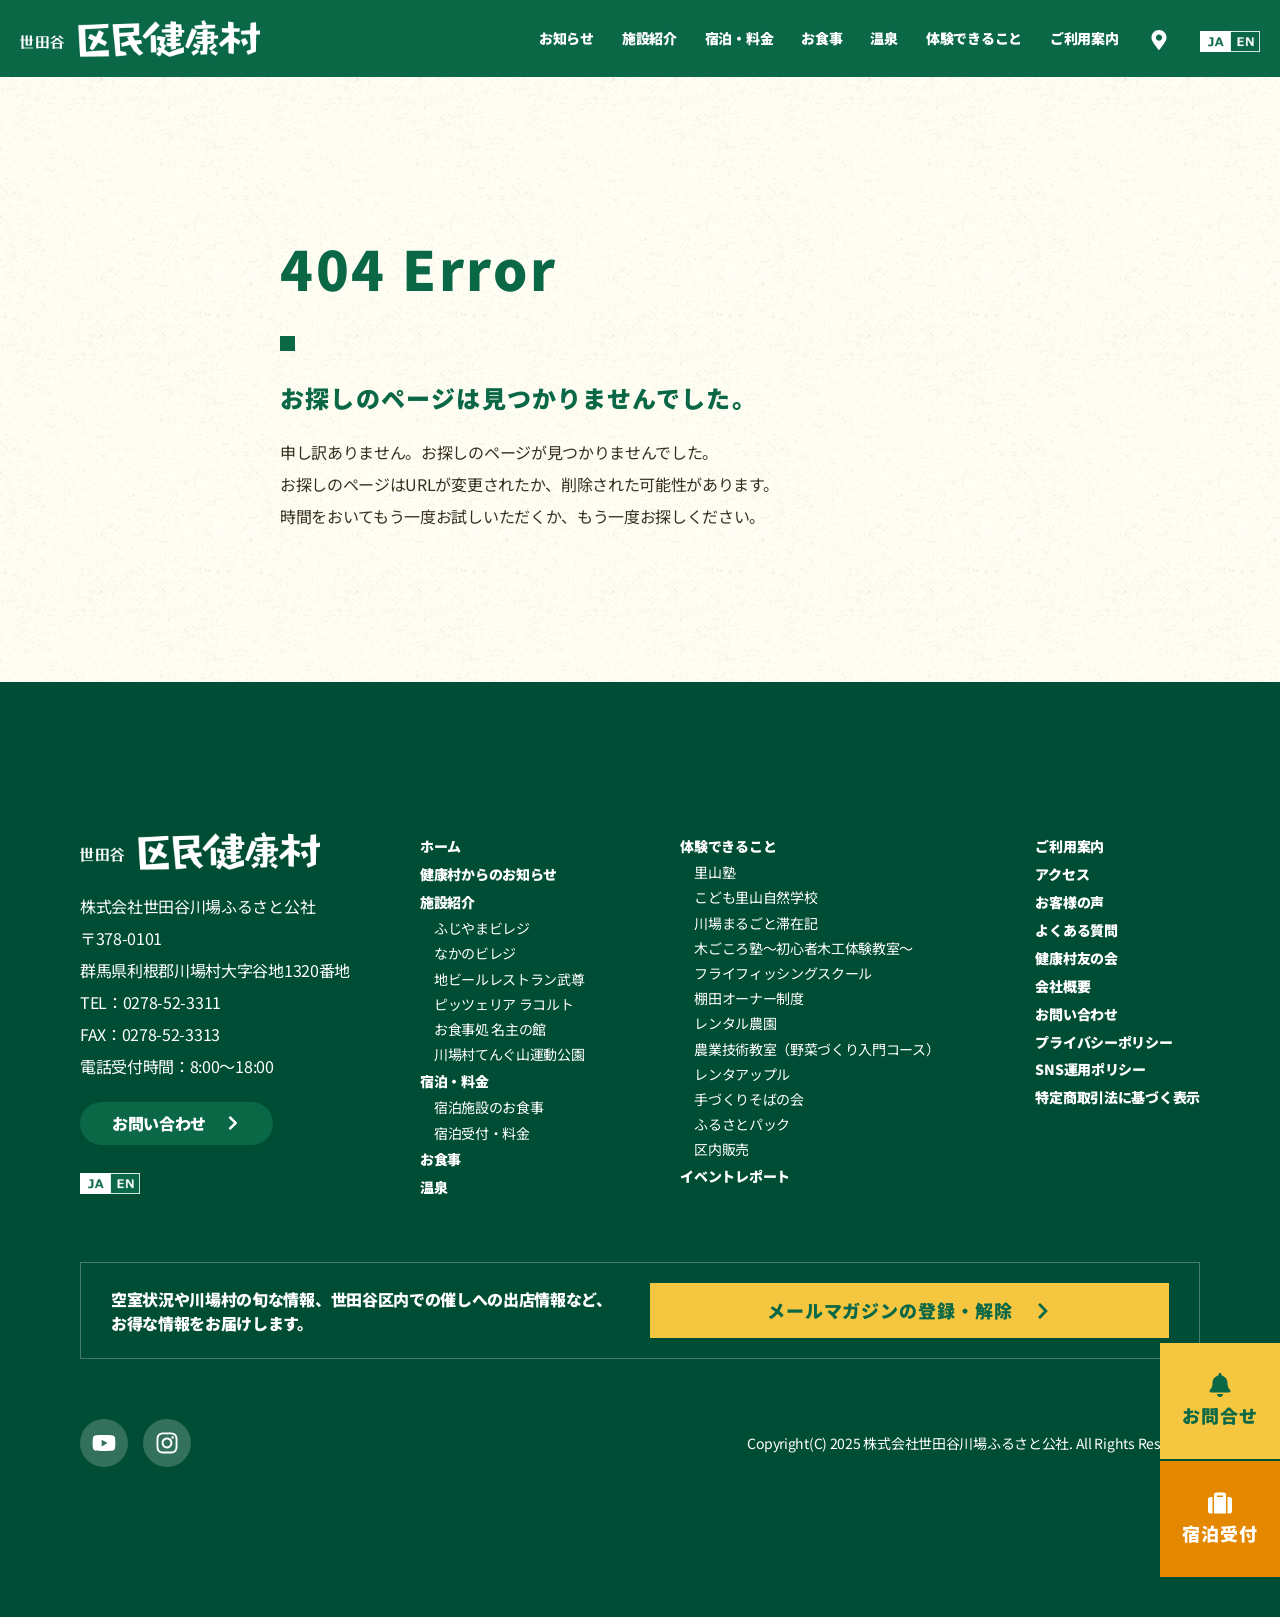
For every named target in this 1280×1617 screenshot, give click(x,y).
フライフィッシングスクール (783, 973)
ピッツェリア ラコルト (503, 1004)
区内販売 (721, 1149)
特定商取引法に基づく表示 (1117, 1097)
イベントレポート (735, 1176)
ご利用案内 (1084, 38)
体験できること (974, 38)
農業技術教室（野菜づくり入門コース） (816, 1049)
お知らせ (566, 38)
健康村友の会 (1076, 958)
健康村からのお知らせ (488, 874)
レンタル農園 (735, 1023)
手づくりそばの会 (748, 1099)
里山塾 (714, 872)
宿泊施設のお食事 (488, 1107)
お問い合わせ (1076, 1014)
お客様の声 (1069, 902)
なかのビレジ (475, 953)
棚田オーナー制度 (748, 998)
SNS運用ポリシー (1090, 1069)
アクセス (1062, 874)
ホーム (440, 846)
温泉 (883, 38)
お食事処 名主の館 (490, 1029)
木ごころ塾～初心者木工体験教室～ (803, 948)
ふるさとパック (742, 1124)
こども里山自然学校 (755, 897)
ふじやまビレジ (482, 928)
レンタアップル (742, 1074)
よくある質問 (1076, 930)
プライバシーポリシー (1103, 1042)
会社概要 (1062, 986)
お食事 (821, 38)
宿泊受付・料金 (482, 1133)
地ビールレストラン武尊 (509, 979)
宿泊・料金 (739, 38)
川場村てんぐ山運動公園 (509, 1054)
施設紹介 (649, 38)
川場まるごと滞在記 (755, 923)
